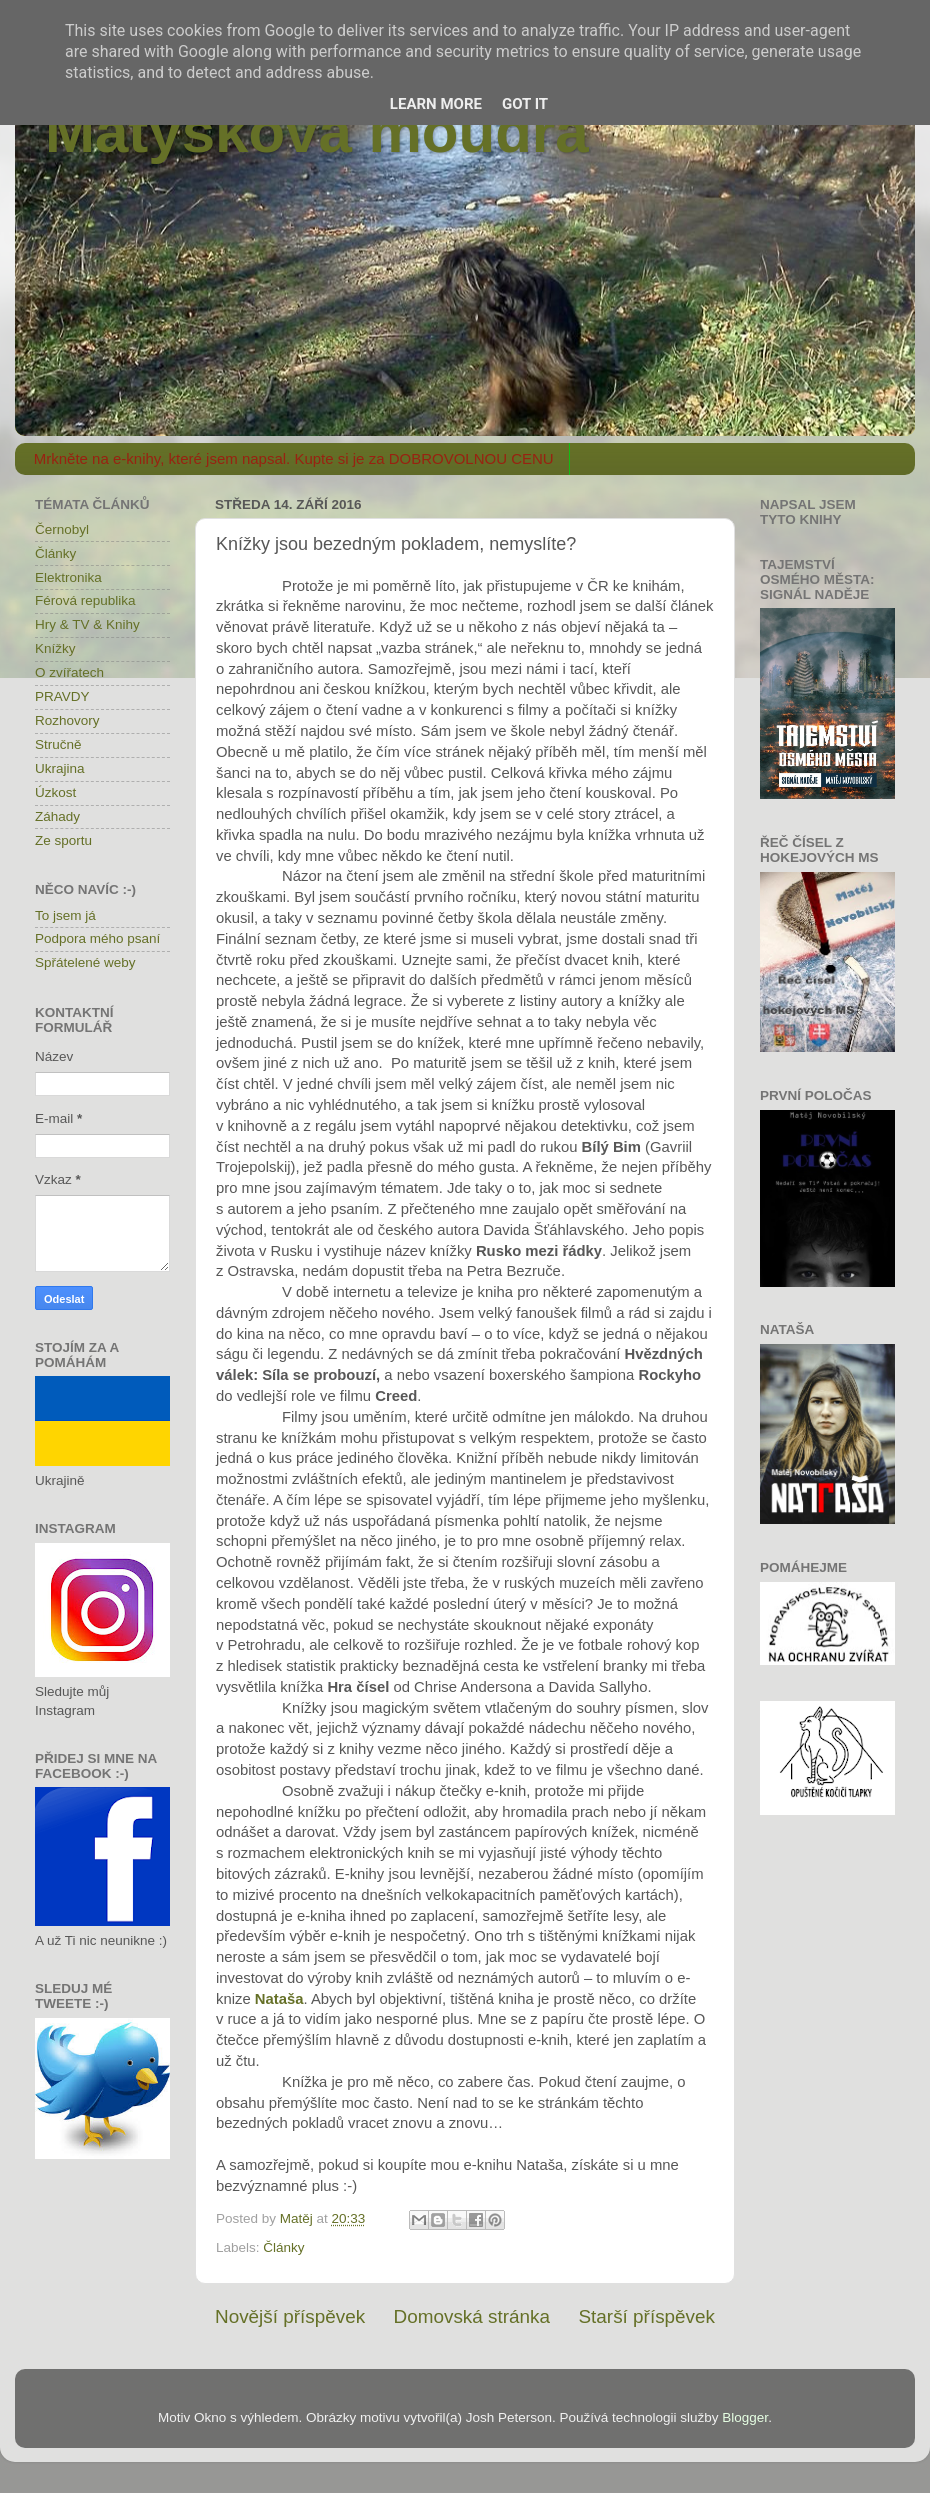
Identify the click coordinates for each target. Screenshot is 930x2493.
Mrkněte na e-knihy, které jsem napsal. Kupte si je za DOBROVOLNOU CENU (294, 458)
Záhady (57, 816)
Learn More (436, 104)
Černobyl (62, 529)
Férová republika (85, 600)
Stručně (58, 744)
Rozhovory (67, 720)
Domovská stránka (472, 2316)
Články (283, 2247)
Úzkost (55, 792)
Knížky (55, 648)
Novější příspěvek (290, 2316)
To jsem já (65, 915)
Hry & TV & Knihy (87, 624)
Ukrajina (60, 768)
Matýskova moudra (317, 131)
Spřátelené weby (85, 962)
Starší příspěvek (647, 2316)
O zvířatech (69, 672)
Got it (525, 104)
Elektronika (68, 577)
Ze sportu (63, 840)
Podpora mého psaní (97, 938)
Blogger (745, 2417)
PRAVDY (62, 696)
